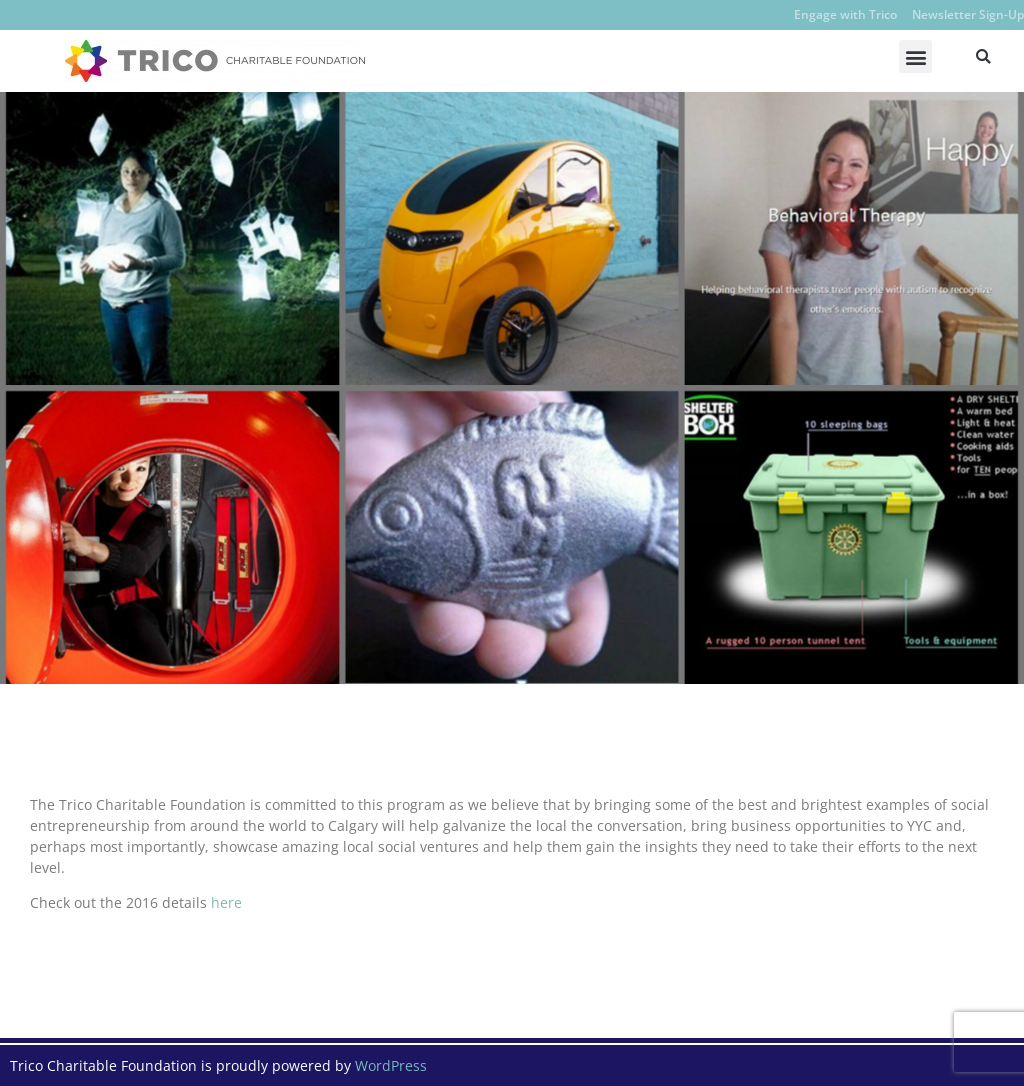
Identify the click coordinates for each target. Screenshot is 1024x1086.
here (226, 902)
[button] (915, 56)
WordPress (391, 1065)
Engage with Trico (845, 14)
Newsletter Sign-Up (968, 14)
